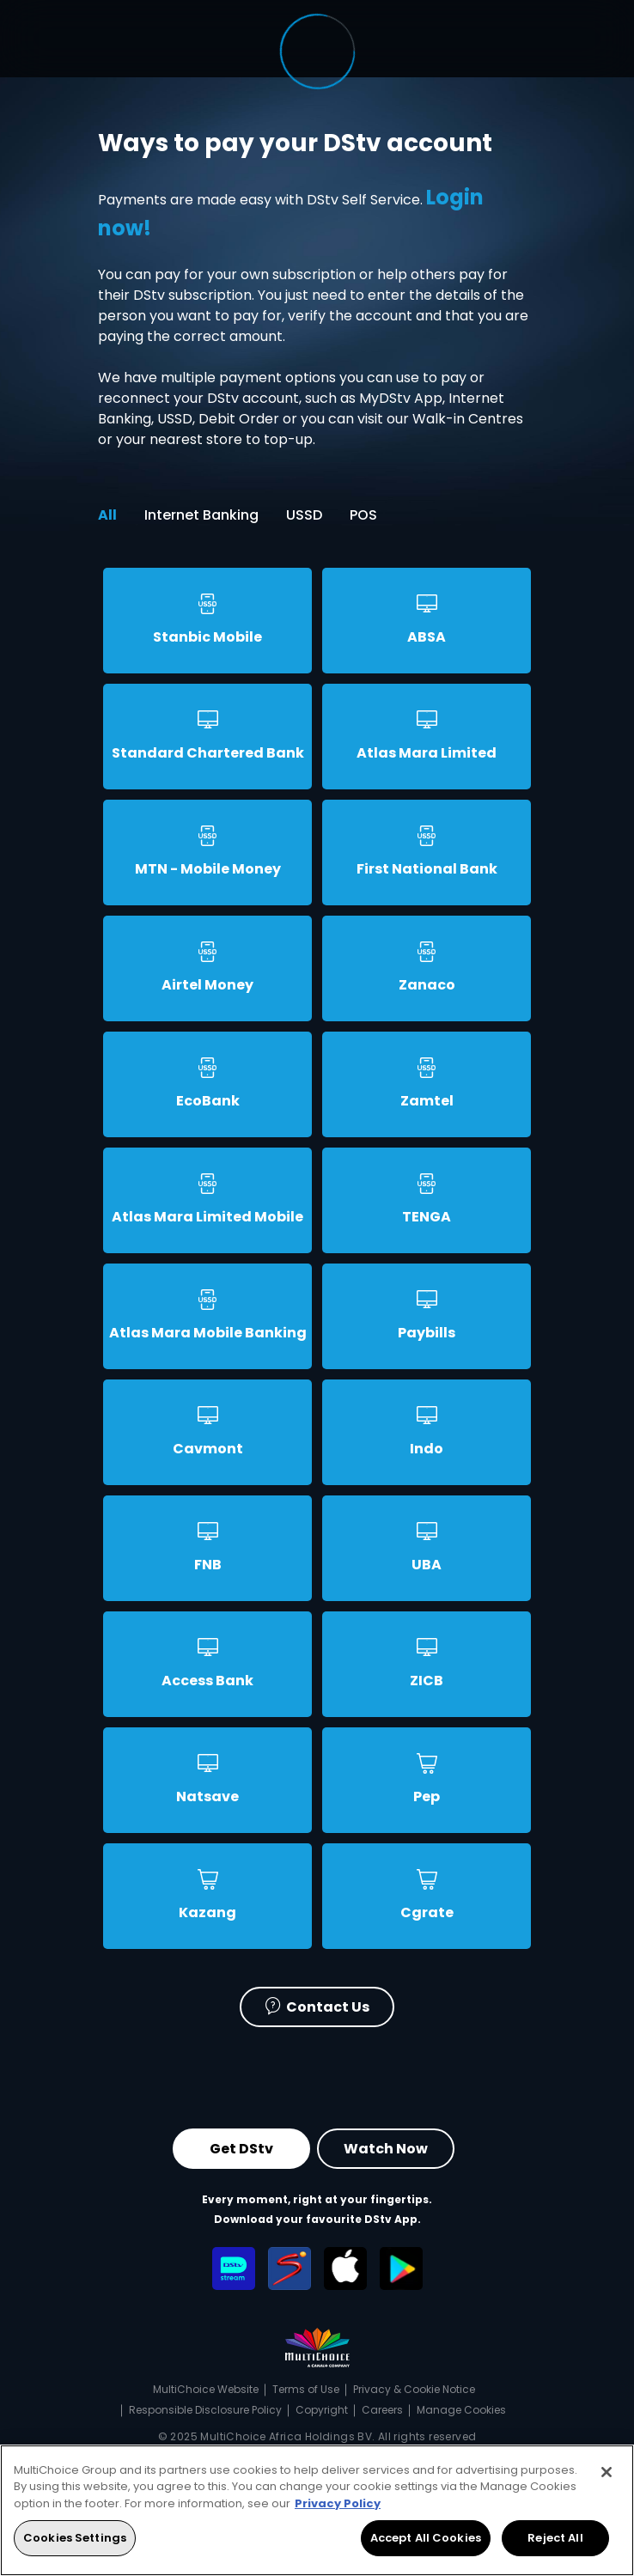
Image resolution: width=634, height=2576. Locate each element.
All (107, 515)
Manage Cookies (461, 2409)
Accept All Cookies (425, 2538)
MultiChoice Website (206, 2389)
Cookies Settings (74, 2538)
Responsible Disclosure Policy (205, 2409)
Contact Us (317, 2005)
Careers (382, 2409)
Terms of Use (305, 2389)
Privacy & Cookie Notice (414, 2389)
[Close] (606, 2472)
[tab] (207, 626)
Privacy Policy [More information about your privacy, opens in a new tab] (338, 2503)
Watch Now (386, 2148)
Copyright (322, 2409)
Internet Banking (201, 515)
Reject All (554, 2538)
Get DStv (241, 2148)
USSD (304, 515)
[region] (317, 2510)
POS (363, 515)
